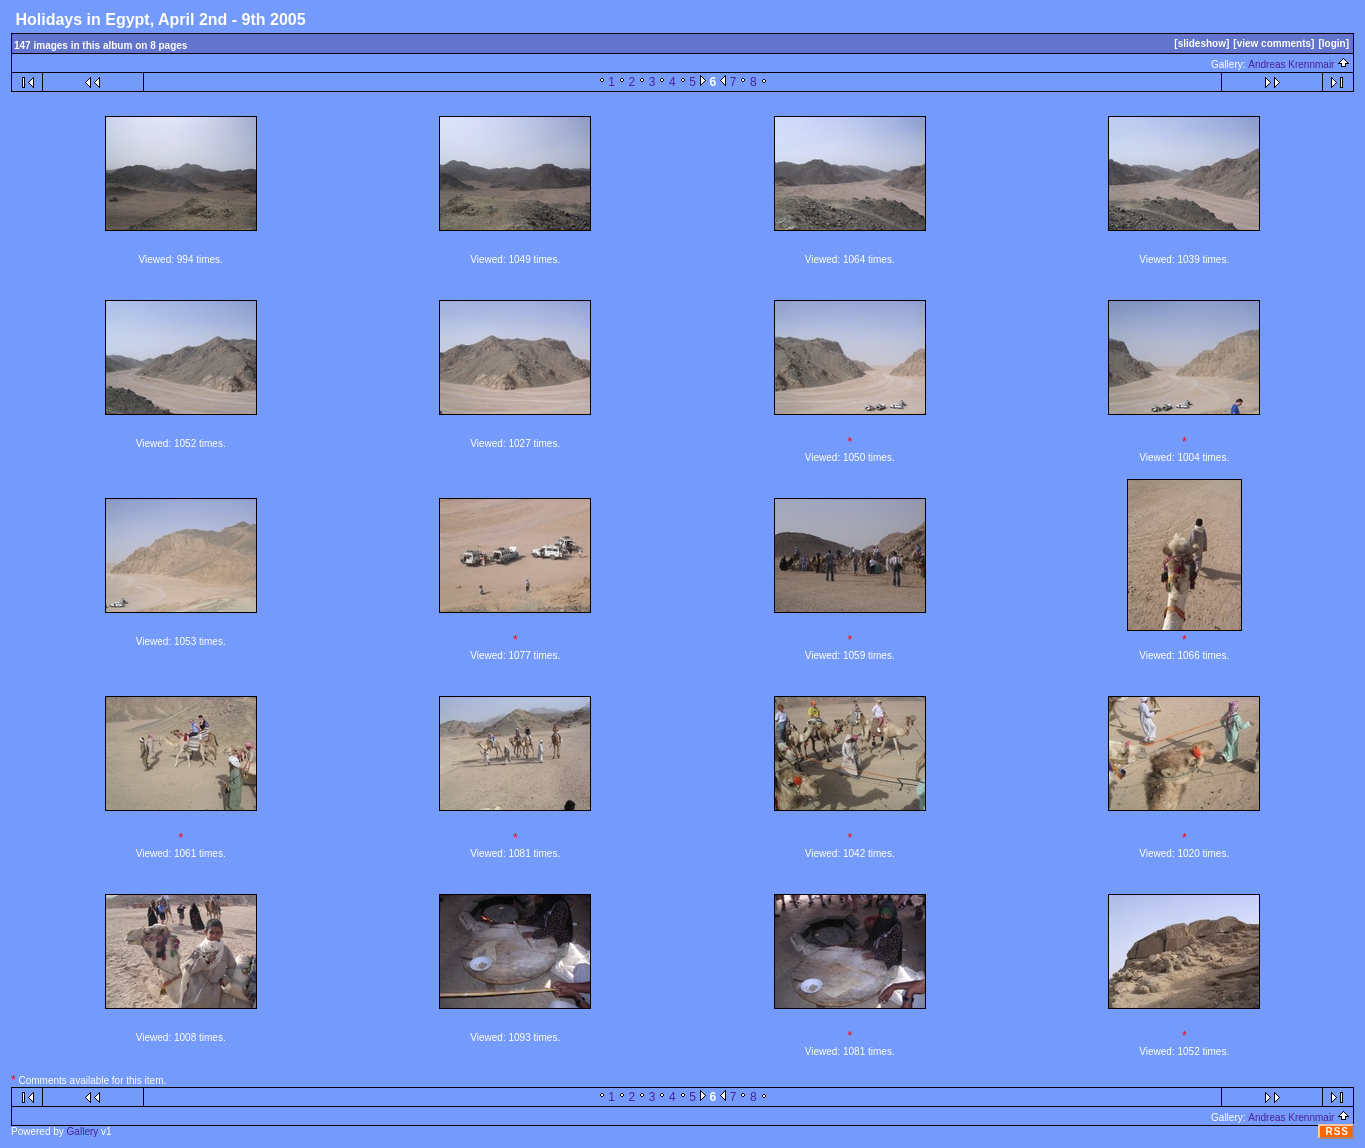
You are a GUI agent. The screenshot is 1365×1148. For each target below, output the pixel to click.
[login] (1333, 43)
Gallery (83, 1131)
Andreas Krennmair (1299, 64)
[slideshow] (1201, 43)
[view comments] (1273, 43)
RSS (1337, 1131)
